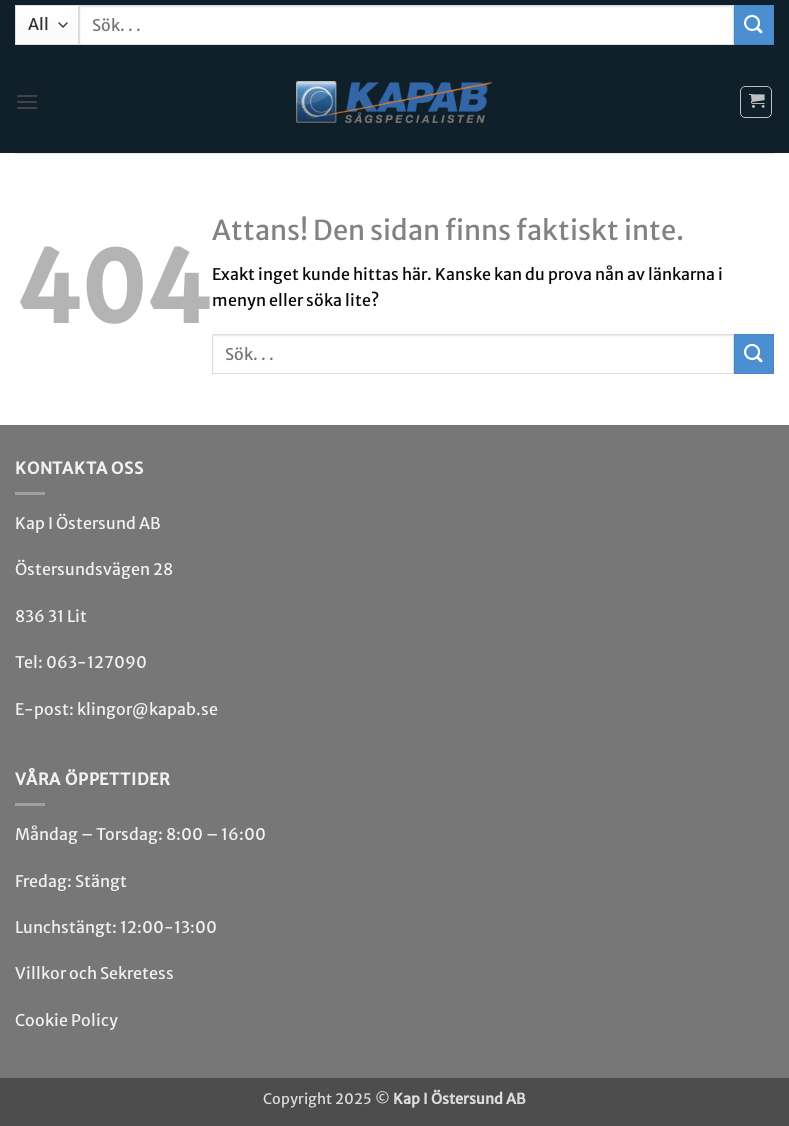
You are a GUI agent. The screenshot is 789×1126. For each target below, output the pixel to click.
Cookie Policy (66, 1020)
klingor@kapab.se (147, 709)
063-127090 (96, 662)
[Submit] (754, 24)
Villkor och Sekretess (94, 973)
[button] (27, 101)
